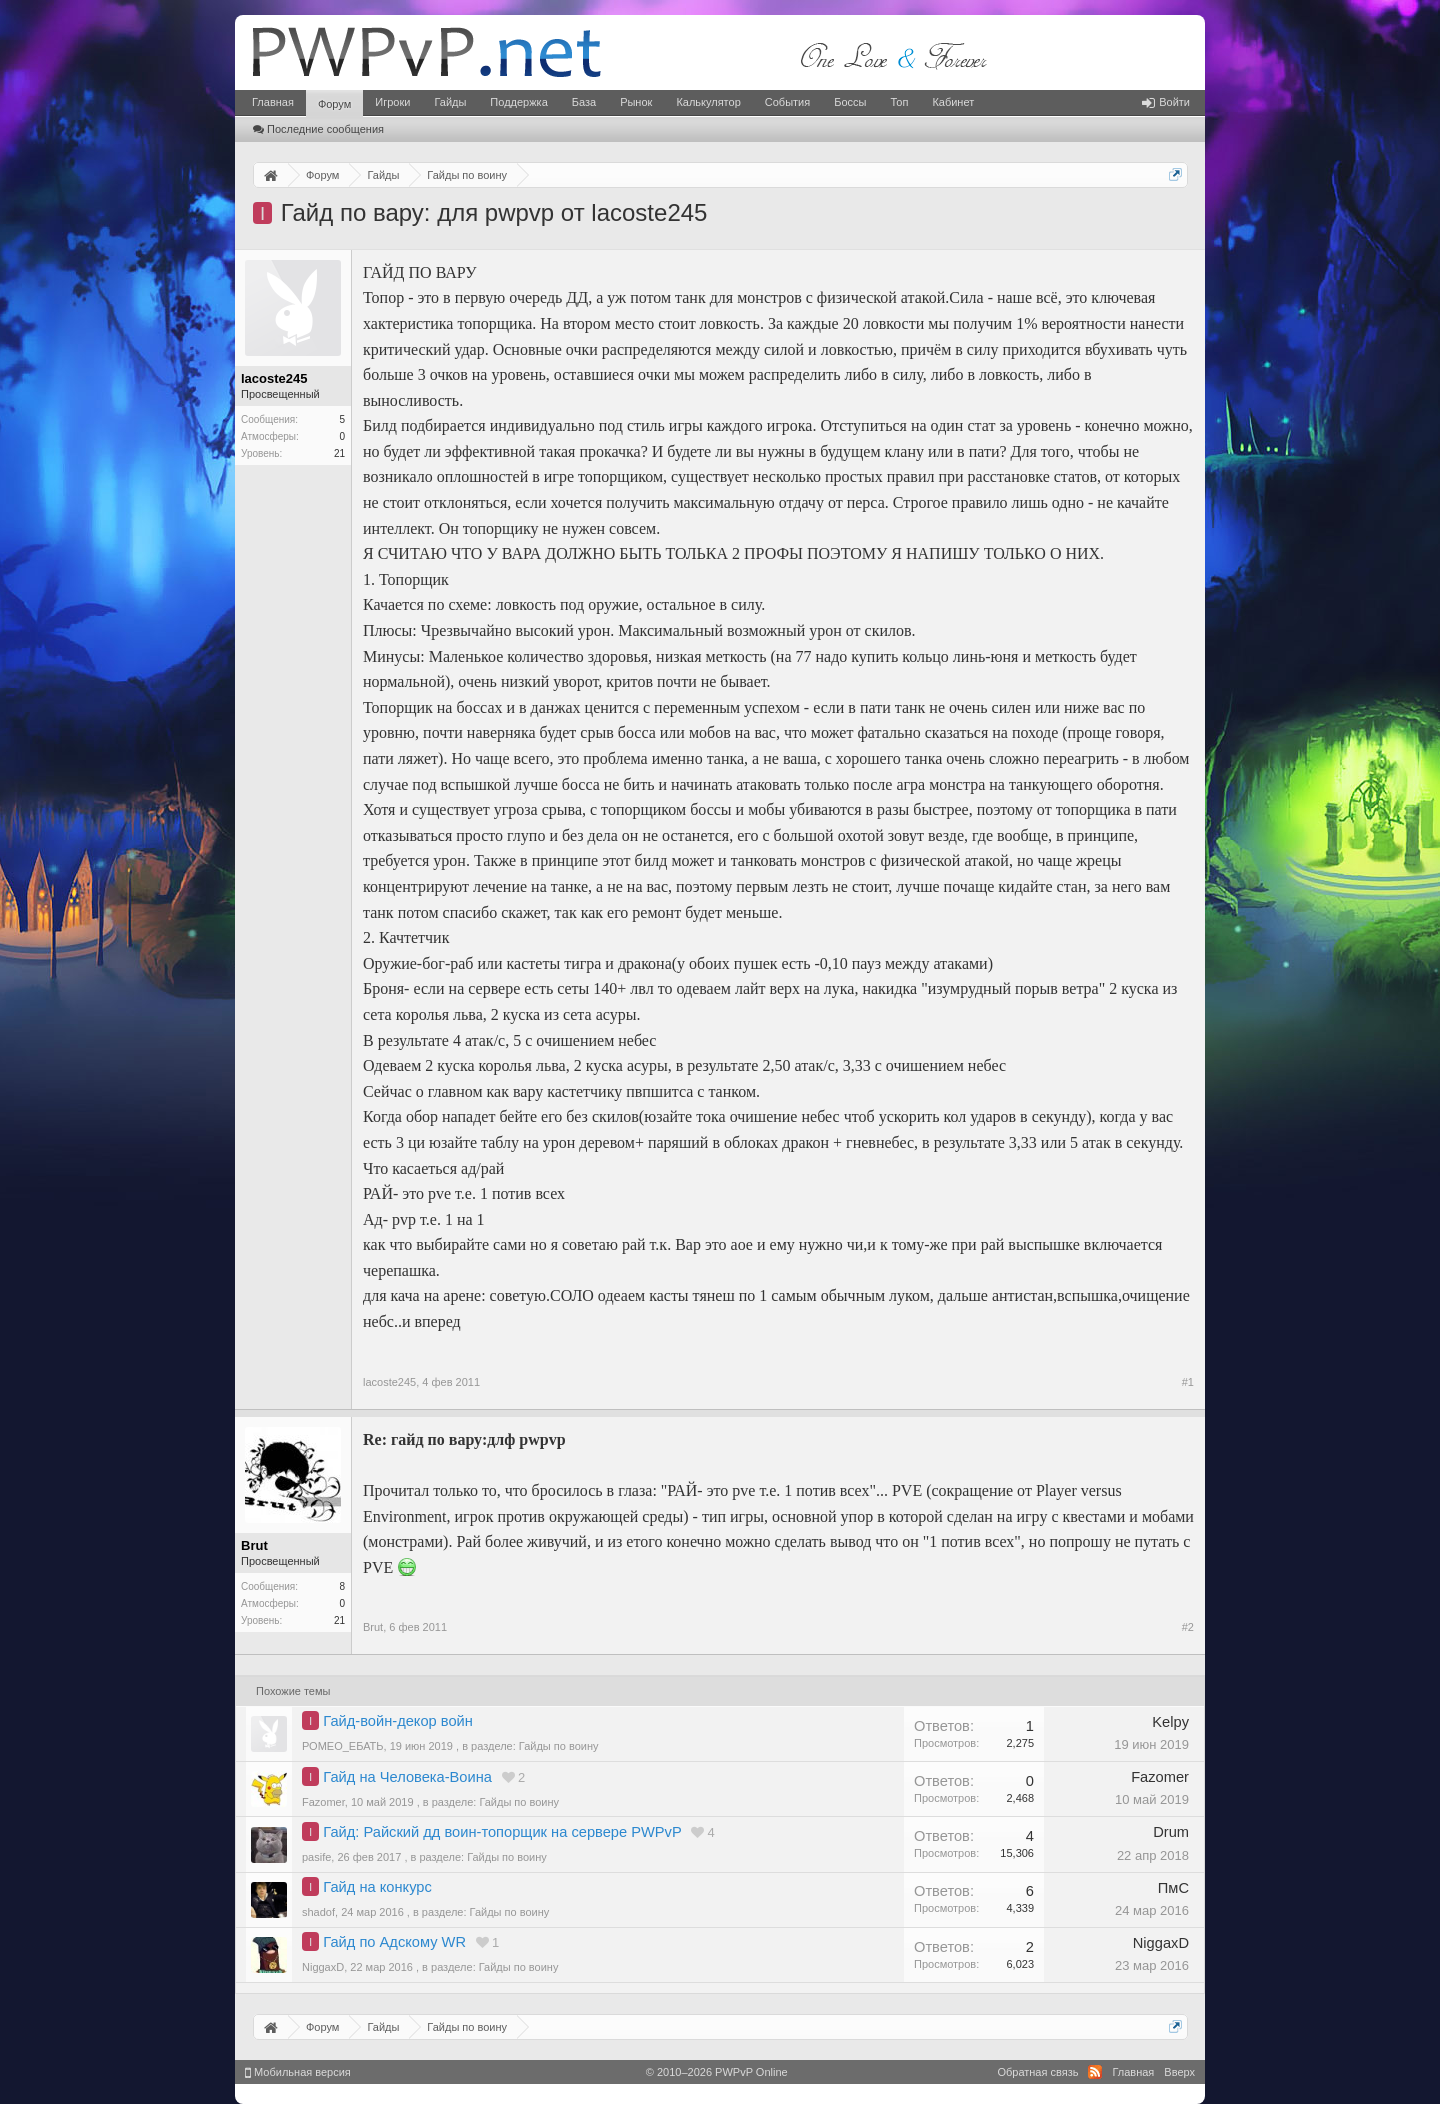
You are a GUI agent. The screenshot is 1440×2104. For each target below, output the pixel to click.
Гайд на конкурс (377, 1887)
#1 (1188, 1382)
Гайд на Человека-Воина (407, 1777)
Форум (334, 104)
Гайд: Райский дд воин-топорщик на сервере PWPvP (502, 1832)
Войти (1166, 102)
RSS (1095, 2072)
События (787, 102)
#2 (1188, 1627)
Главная (273, 102)
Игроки (392, 102)
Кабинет (953, 102)
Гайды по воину (559, 1746)
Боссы (850, 102)
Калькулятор (708, 102)
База (584, 102)
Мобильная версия (298, 2072)
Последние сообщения (318, 129)
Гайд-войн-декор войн (398, 1721)
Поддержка (518, 102)
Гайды (450, 102)
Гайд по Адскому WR (394, 1942)
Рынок (636, 102)
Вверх (1179, 2072)
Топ (899, 102)
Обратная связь (1037, 2072)
